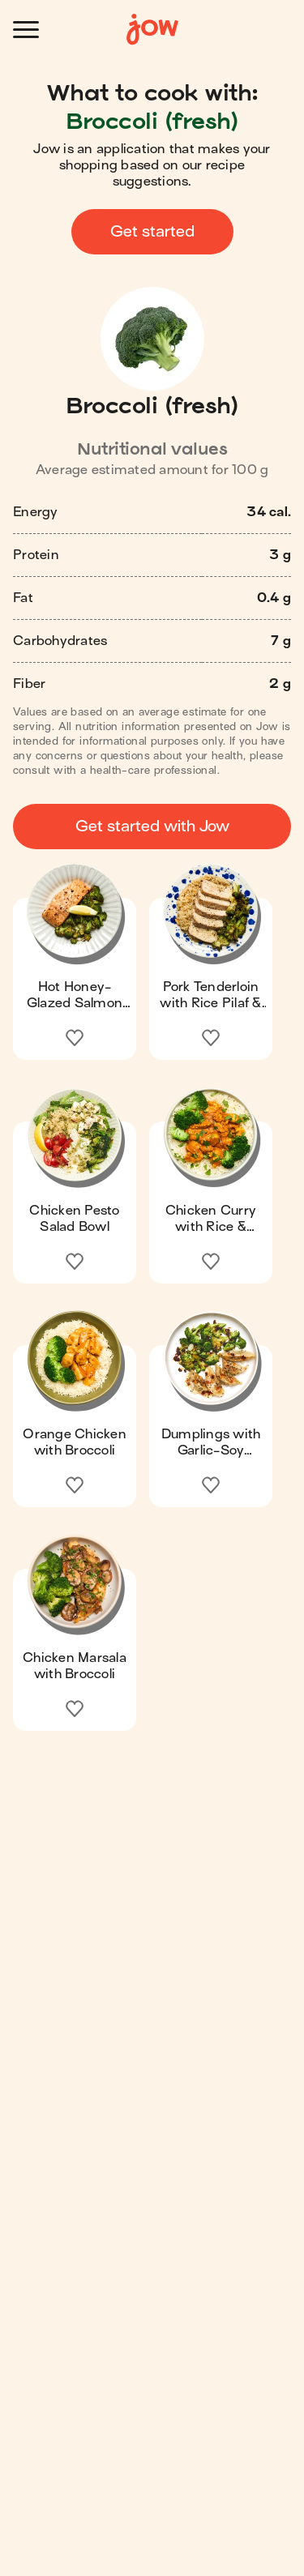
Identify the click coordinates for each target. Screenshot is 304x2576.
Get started (152, 231)
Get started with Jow (152, 826)
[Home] (152, 30)
